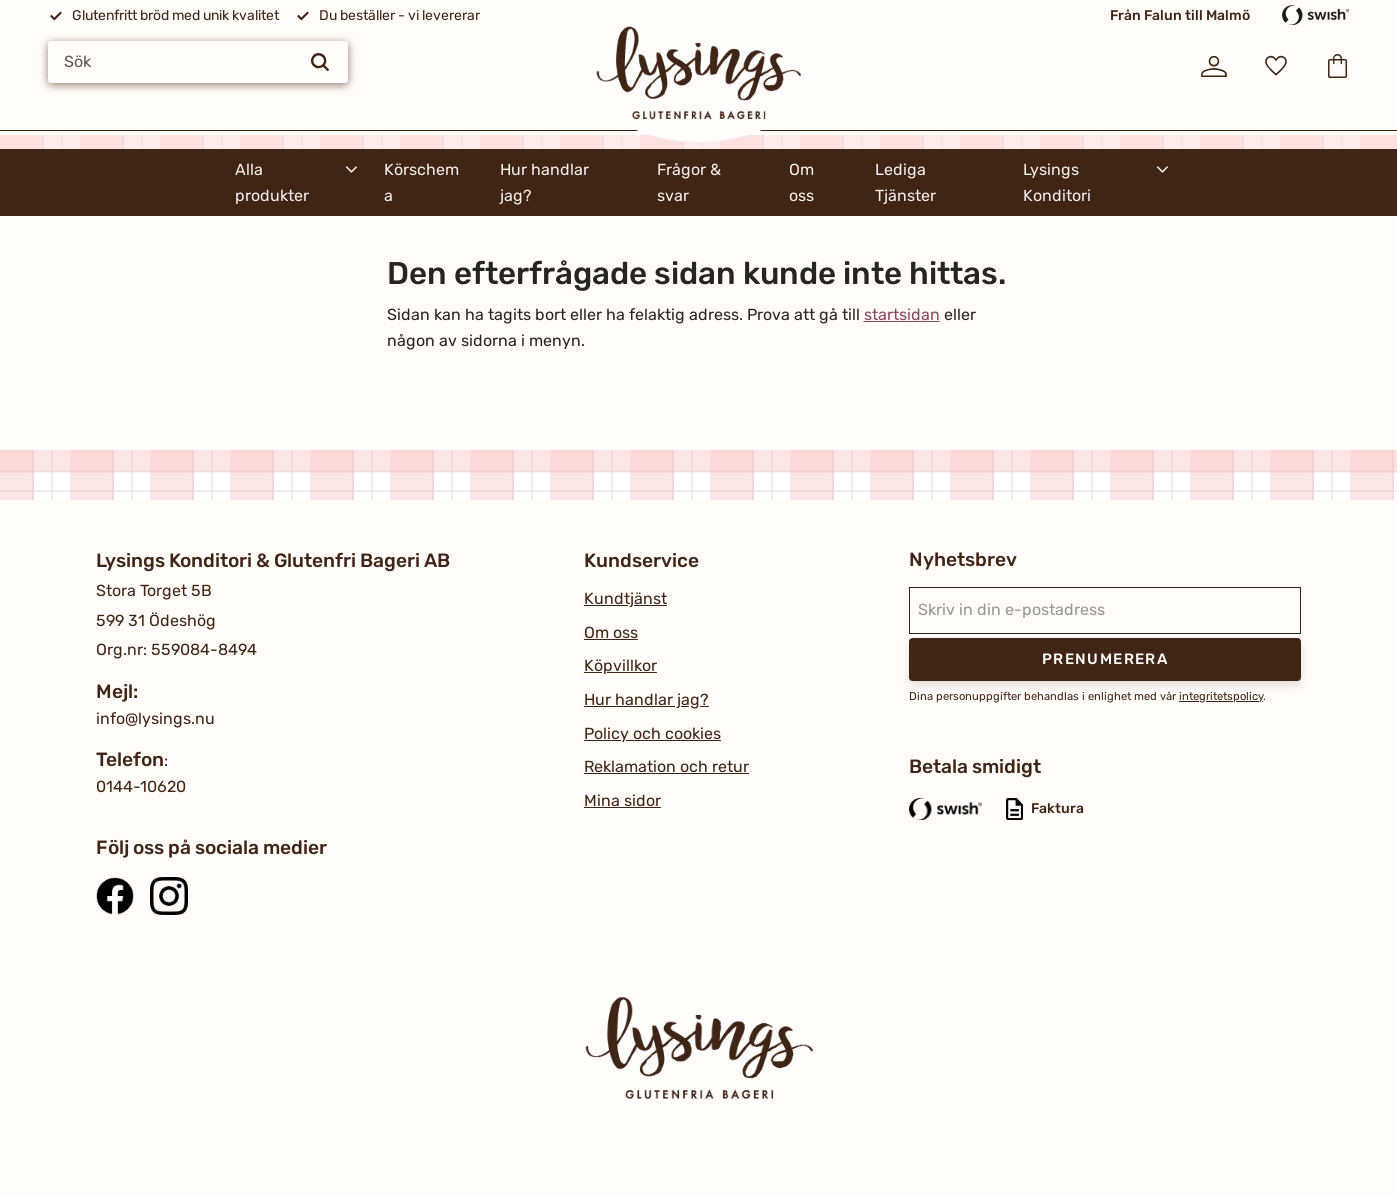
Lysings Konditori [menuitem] (1057, 182)
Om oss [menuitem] (801, 182)
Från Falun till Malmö (1180, 15)
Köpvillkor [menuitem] (620, 665)
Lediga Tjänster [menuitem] (905, 182)
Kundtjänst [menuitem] (625, 598)
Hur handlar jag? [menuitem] (544, 182)
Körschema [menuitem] (421, 182)
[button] (1276, 66)
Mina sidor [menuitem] (622, 800)
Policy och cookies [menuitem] (652, 733)
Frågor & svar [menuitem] (689, 182)
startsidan (902, 314)
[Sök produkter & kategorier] (198, 62)
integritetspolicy (1221, 696)
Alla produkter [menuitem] (272, 182)
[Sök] (320, 62)
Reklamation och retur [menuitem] (666, 766)
